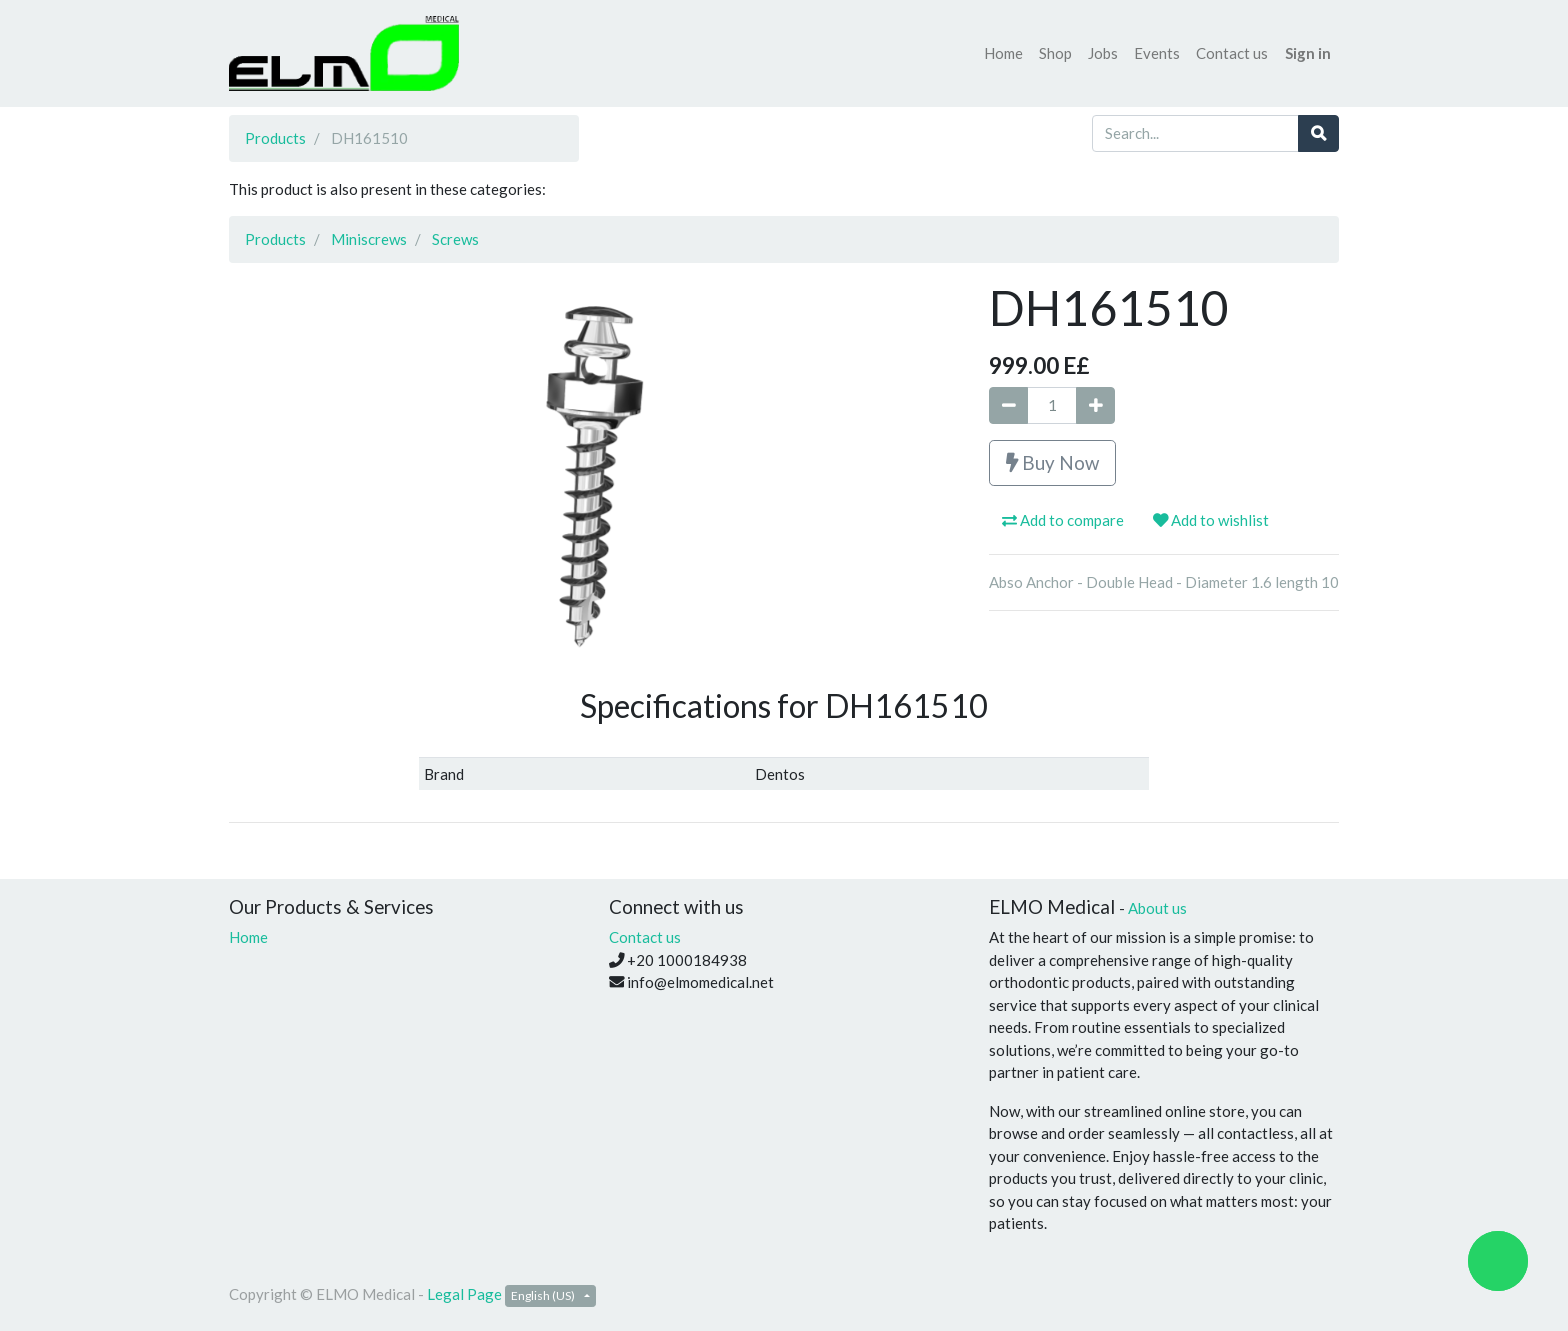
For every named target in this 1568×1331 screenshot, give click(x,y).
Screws (455, 239)
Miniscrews (369, 239)
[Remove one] (1008, 405)
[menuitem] (1003, 53)
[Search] (1318, 133)
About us (1157, 908)
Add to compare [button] (1063, 520)
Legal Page (464, 1294)
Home (248, 937)
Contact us (645, 937)
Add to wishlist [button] (1211, 520)
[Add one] (1095, 405)
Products (275, 138)
